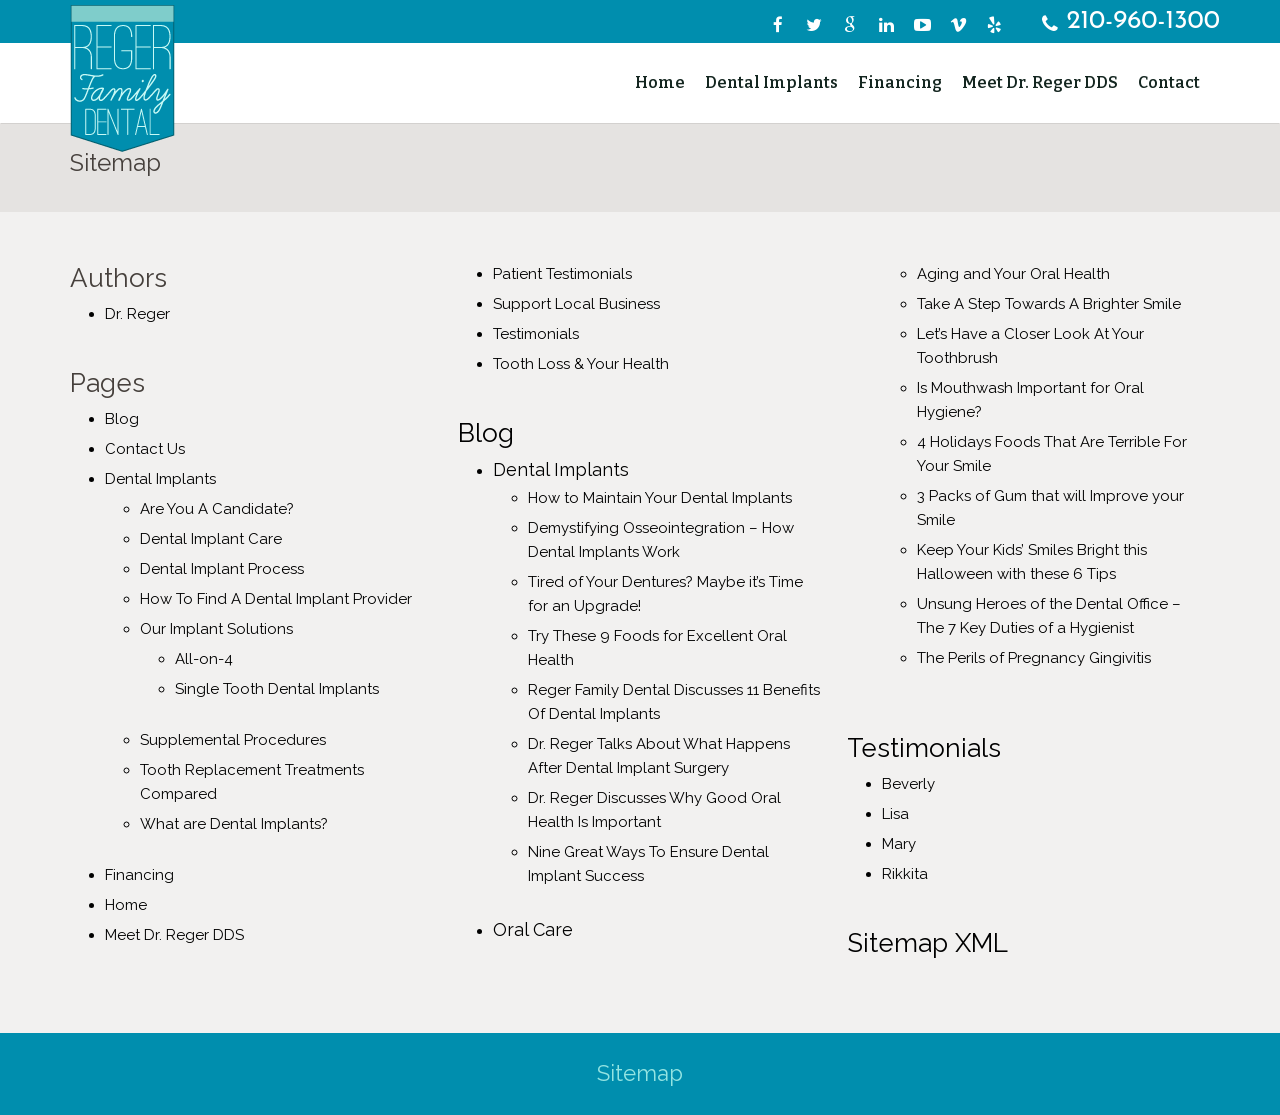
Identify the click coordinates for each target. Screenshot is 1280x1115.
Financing (139, 875)
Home (126, 905)
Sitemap (640, 1073)
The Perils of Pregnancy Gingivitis (1034, 658)
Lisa (895, 814)
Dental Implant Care (211, 539)
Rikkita (905, 874)
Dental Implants (160, 479)
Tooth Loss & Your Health (581, 364)
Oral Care (533, 929)
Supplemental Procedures (233, 740)
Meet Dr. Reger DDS (174, 935)
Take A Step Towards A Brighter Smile (1049, 304)
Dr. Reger (137, 314)
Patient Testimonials (562, 274)
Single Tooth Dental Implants (277, 689)
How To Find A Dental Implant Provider (276, 599)
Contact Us (145, 449)
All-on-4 (204, 659)
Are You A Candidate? (217, 509)
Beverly (908, 784)
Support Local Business (576, 304)
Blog (122, 419)
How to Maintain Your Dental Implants (660, 498)
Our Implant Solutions (216, 629)
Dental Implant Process (222, 569)
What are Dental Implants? (234, 824)
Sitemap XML (927, 943)
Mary (899, 844)
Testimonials (536, 334)
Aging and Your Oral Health (1013, 274)
